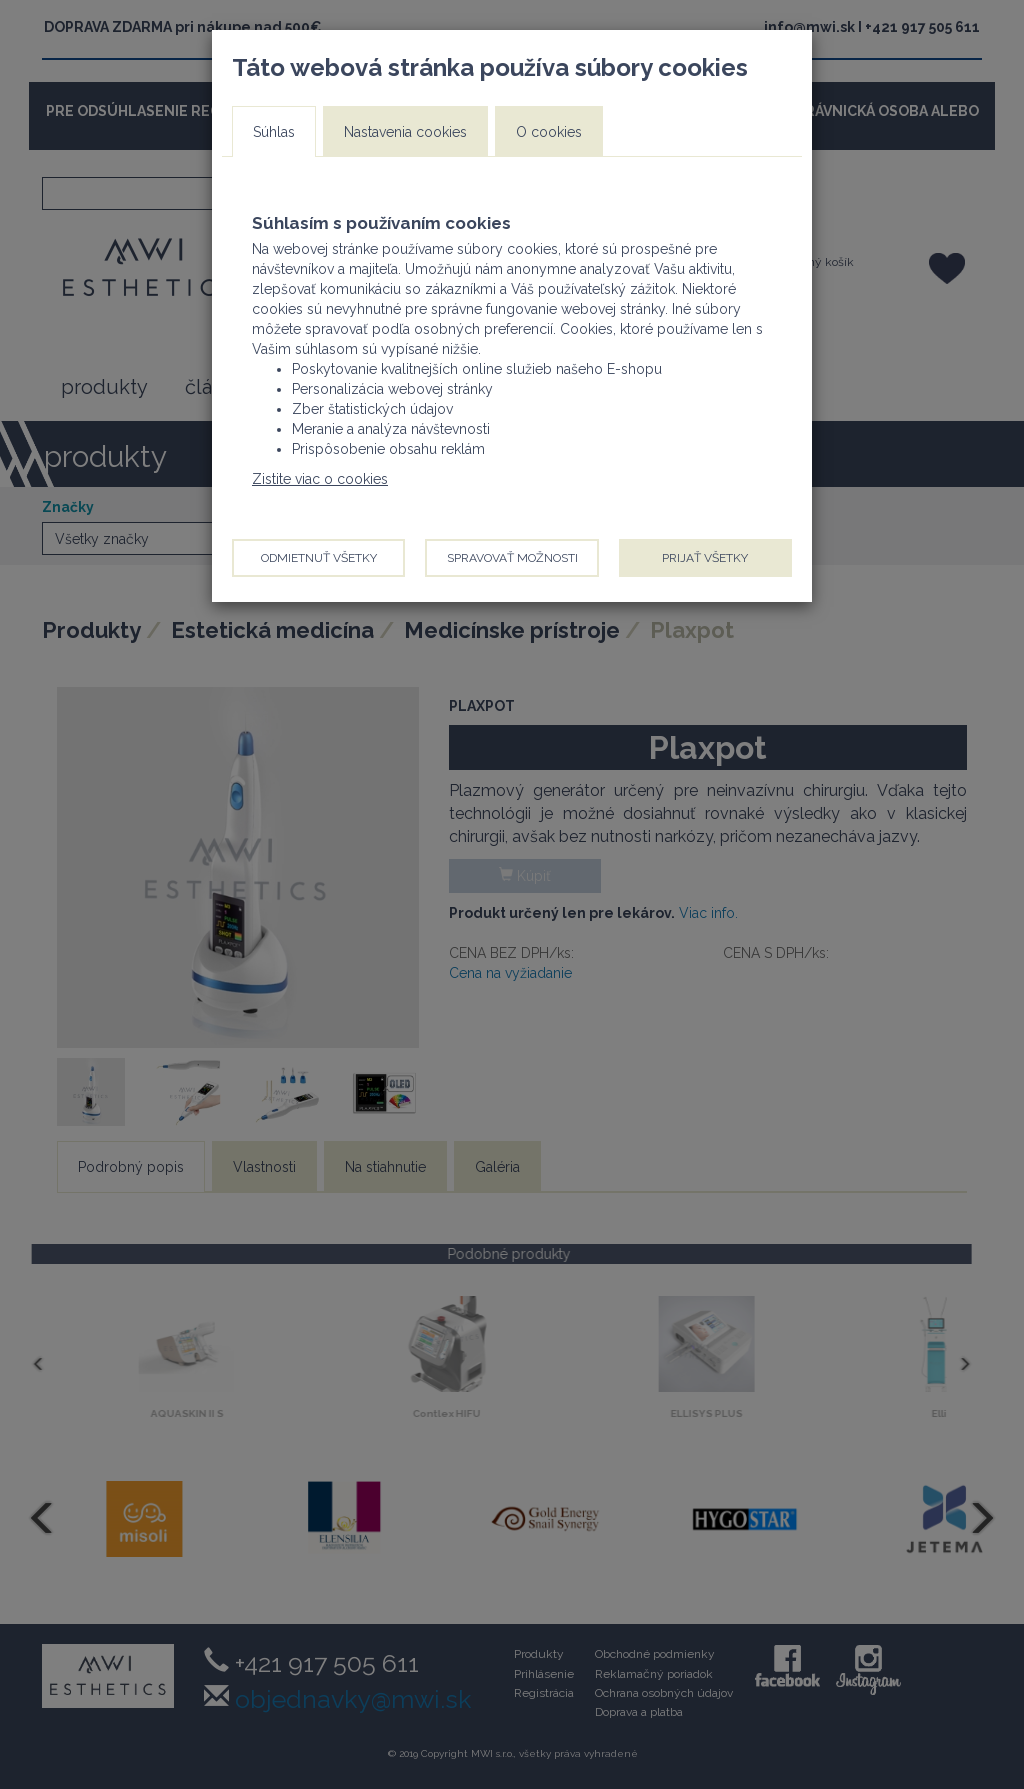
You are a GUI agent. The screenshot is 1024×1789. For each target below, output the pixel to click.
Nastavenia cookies (405, 132)
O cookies (549, 132)
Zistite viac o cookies (320, 479)
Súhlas (274, 132)
